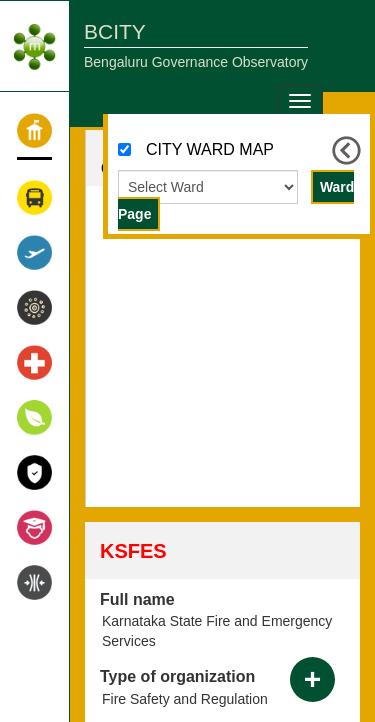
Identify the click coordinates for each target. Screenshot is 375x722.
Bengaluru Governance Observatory (196, 62)
